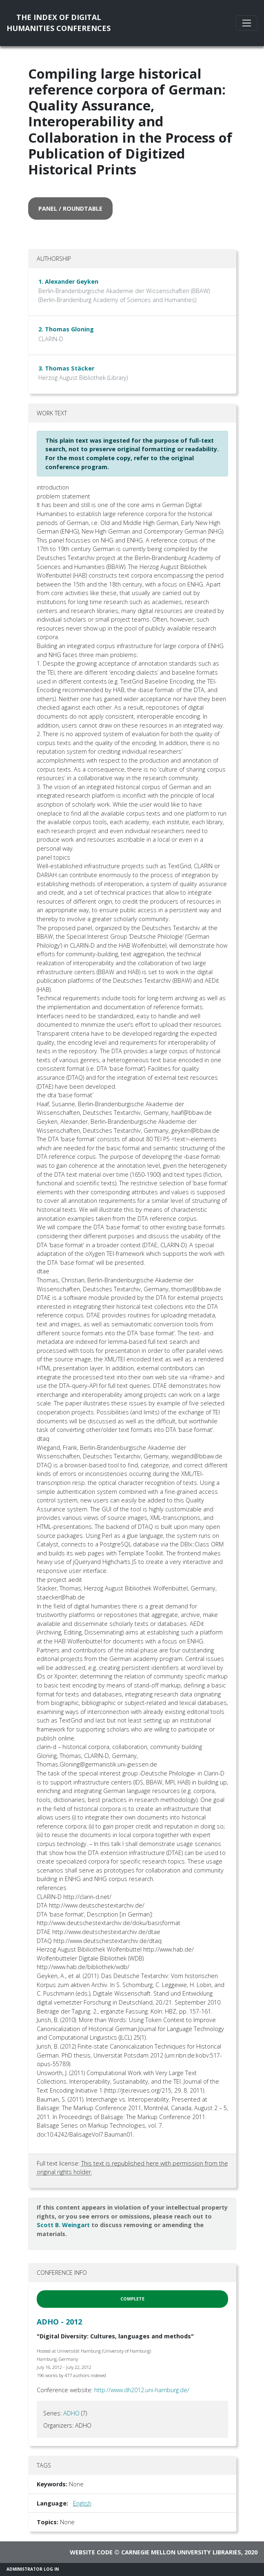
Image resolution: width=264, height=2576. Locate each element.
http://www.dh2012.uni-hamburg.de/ (141, 2390)
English (82, 2503)
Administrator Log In (33, 2569)
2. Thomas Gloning (66, 329)
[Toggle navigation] (246, 23)
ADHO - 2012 (59, 2322)
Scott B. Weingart (63, 2225)
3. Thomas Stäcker (66, 368)
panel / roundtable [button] (70, 208)
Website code (91, 2552)
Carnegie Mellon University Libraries (181, 2552)
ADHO (71, 2413)
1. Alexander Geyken (68, 281)
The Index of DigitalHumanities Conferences (59, 22)
